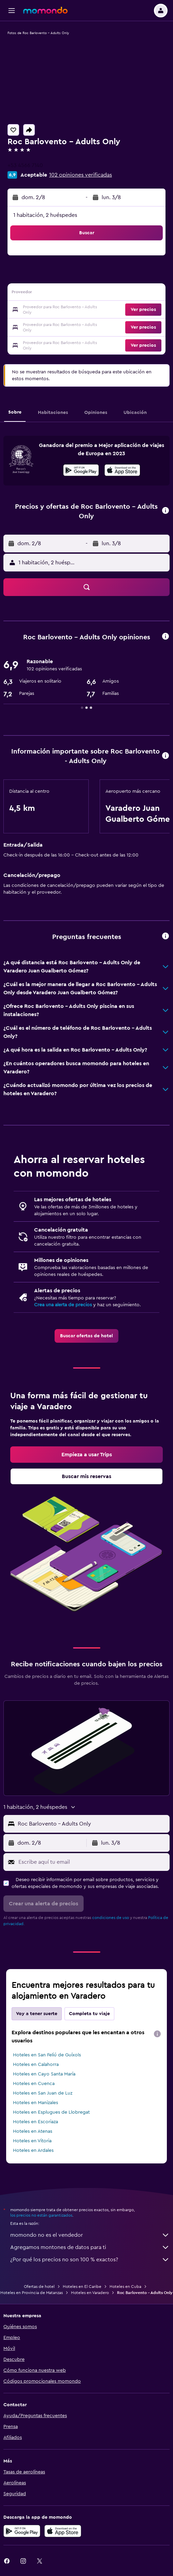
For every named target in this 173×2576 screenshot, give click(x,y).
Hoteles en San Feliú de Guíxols (47, 2055)
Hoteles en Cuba (125, 2286)
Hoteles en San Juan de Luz (42, 2093)
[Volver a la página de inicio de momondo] (45, 10)
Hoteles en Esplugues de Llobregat (51, 2112)
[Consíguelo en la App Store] (62, 2531)
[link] (86, 1336)
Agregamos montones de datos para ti (90, 2247)
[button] (11, 10)
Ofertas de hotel (39, 2286)
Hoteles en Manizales (35, 2102)
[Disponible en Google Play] (81, 471)
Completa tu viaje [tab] (89, 2013)
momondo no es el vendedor (90, 2235)
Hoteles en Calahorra (36, 2064)
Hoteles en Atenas (32, 2131)
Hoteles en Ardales (33, 2150)
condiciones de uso (110, 1918)
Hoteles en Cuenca (34, 2083)
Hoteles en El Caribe (82, 2286)
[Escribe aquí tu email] (92, 1862)
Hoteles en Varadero (90, 2293)
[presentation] (122, 470)
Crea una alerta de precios (63, 1304)
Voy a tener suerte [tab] (36, 2013)
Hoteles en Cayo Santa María (44, 2074)
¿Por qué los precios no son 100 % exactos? (90, 2259)
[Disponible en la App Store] (122, 471)
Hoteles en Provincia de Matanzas (31, 2293)
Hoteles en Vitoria (32, 2141)
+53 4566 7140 (25, 165)
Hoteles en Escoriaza (35, 2121)
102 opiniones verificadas (80, 175)
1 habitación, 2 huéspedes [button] (45, 215)
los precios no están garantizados (41, 2215)
